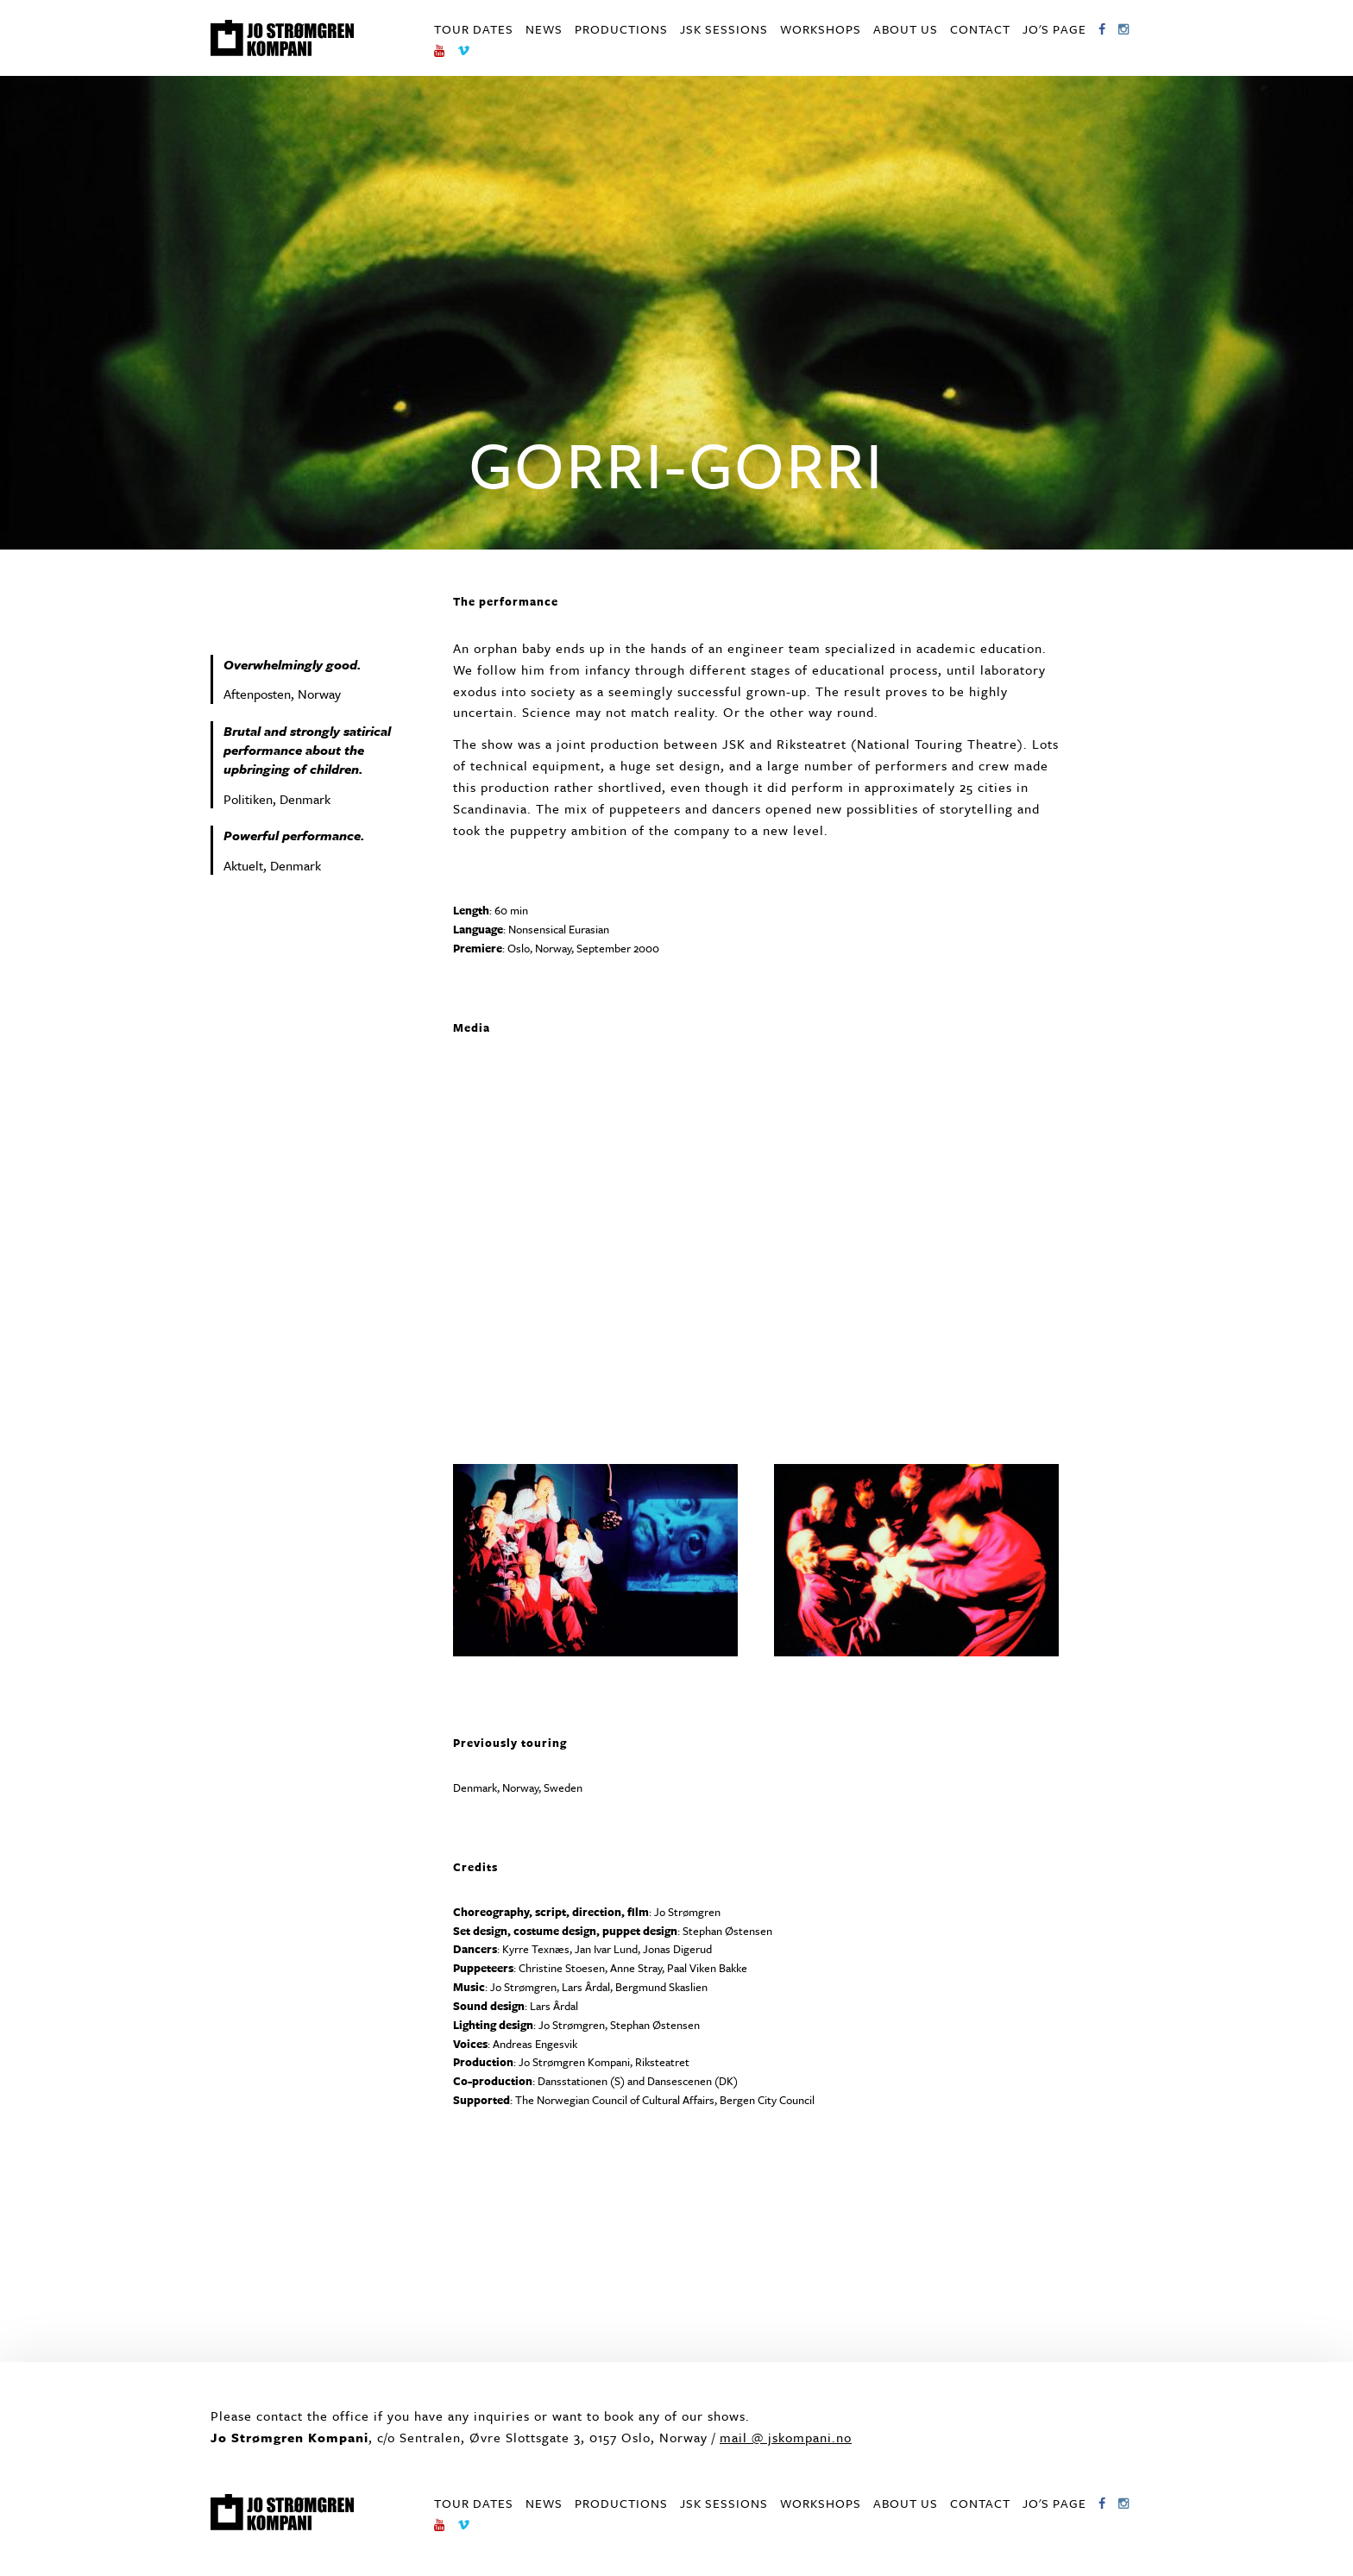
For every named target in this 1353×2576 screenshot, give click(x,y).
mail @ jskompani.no (786, 2437)
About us (905, 29)
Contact (980, 29)
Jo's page (1054, 29)
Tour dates (473, 29)
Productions (621, 29)
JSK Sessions (724, 29)
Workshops (820, 29)
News (544, 29)
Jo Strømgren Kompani (282, 38)
